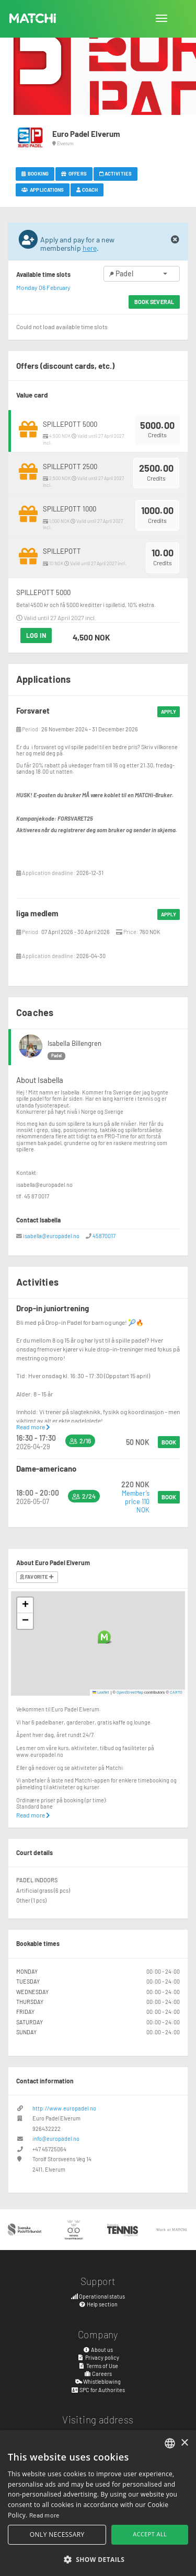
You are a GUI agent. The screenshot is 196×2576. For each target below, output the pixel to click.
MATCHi (33, 18)
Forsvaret (33, 710)
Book (169, 1442)
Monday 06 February (43, 287)
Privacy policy (98, 2357)
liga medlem (37, 913)
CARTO (176, 1692)
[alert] (98, 2503)
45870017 (104, 1235)
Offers (74, 173)
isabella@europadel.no (51, 1235)
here (90, 247)
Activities (115, 173)
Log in (36, 635)
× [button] (184, 2443)
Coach (87, 190)
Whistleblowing (98, 2381)
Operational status (98, 2296)
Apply (169, 711)
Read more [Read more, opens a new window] (44, 2515)
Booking (35, 173)
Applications (42, 190)
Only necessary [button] (57, 2534)
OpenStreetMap (130, 1692)
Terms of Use (98, 2365)
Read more (33, 1426)
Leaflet (101, 1692)
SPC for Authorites (98, 2389)
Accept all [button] (150, 2534)
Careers (98, 2373)
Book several (154, 301)
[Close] (175, 240)
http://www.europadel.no (64, 2108)
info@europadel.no (55, 2138)
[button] (104, 1636)
